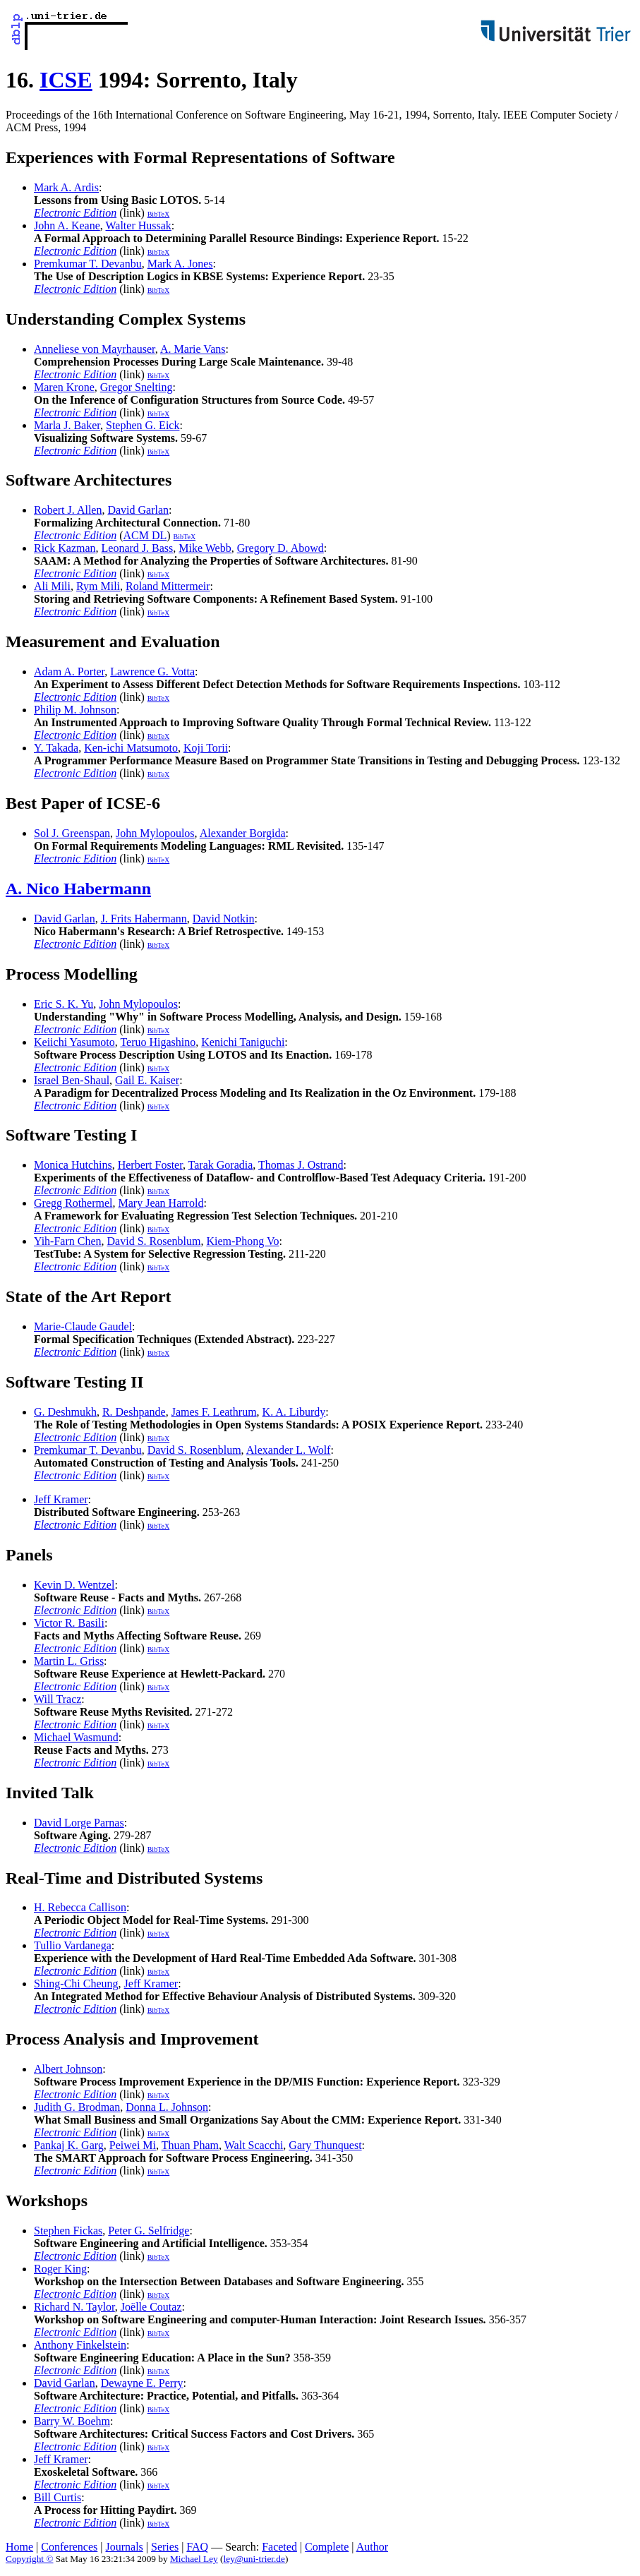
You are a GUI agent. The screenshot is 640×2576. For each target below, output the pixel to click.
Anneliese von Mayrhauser (94, 349)
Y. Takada (56, 748)
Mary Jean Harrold (161, 1203)
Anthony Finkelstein (80, 2345)
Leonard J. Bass (138, 548)
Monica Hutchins (73, 1165)
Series (165, 2547)
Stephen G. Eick (142, 425)
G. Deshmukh (65, 1412)
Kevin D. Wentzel (74, 1585)
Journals (124, 2547)
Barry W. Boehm (72, 2421)
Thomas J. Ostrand (300, 1165)
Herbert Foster (150, 1165)
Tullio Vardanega (72, 1945)
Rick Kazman (65, 548)
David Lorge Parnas (79, 1823)
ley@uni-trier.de (254, 2558)
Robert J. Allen (68, 510)
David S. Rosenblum (154, 1241)
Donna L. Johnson (167, 2107)
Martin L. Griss (69, 1661)
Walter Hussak (138, 225)
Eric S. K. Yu (63, 1004)
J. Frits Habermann (144, 919)
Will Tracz (57, 1699)
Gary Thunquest (325, 2145)
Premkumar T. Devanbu (88, 264)
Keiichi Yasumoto (74, 1042)
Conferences (69, 2547)
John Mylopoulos (155, 833)
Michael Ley (194, 2558)
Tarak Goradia (220, 1165)
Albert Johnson (68, 2069)
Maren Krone (64, 387)
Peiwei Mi (132, 2145)
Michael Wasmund (76, 1737)
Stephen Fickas (68, 2231)
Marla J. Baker (67, 425)
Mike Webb (205, 548)
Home (19, 2547)
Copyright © (30, 2558)
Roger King (60, 2269)
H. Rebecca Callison (80, 1907)
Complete (327, 2547)
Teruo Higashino (157, 1042)
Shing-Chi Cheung (76, 1984)
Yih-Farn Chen (68, 1241)
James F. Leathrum (214, 1412)
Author (372, 2547)
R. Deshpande (134, 1412)
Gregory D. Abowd (280, 548)
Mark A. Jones (180, 264)
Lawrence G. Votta (152, 672)
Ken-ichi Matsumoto (131, 748)
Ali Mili (52, 586)
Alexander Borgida (243, 833)
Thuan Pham (190, 2145)
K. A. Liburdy (294, 1412)
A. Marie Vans (193, 349)
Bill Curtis (57, 2497)
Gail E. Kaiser (147, 1080)
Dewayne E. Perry (142, 2383)
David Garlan (138, 510)
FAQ (197, 2547)
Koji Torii (205, 748)
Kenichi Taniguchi (242, 1042)
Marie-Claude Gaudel (83, 1326)
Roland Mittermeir (168, 586)
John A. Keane (67, 225)
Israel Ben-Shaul (71, 1080)
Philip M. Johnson (75, 710)
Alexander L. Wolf (288, 1450)
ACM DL (145, 535)
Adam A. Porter (69, 672)
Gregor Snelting (136, 387)
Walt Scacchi (254, 2145)
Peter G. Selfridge (148, 2231)
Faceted (279, 2547)
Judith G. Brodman (77, 2107)
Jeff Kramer (61, 1499)
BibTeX (158, 214)
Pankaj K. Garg (69, 2145)
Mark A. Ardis (66, 187)
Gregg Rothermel (73, 1203)
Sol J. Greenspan (72, 833)
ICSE (66, 79)
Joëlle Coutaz (151, 2307)
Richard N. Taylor (74, 2307)
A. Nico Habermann (78, 888)
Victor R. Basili (69, 1623)
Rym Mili (98, 586)
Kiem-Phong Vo (242, 1241)
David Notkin (224, 919)
